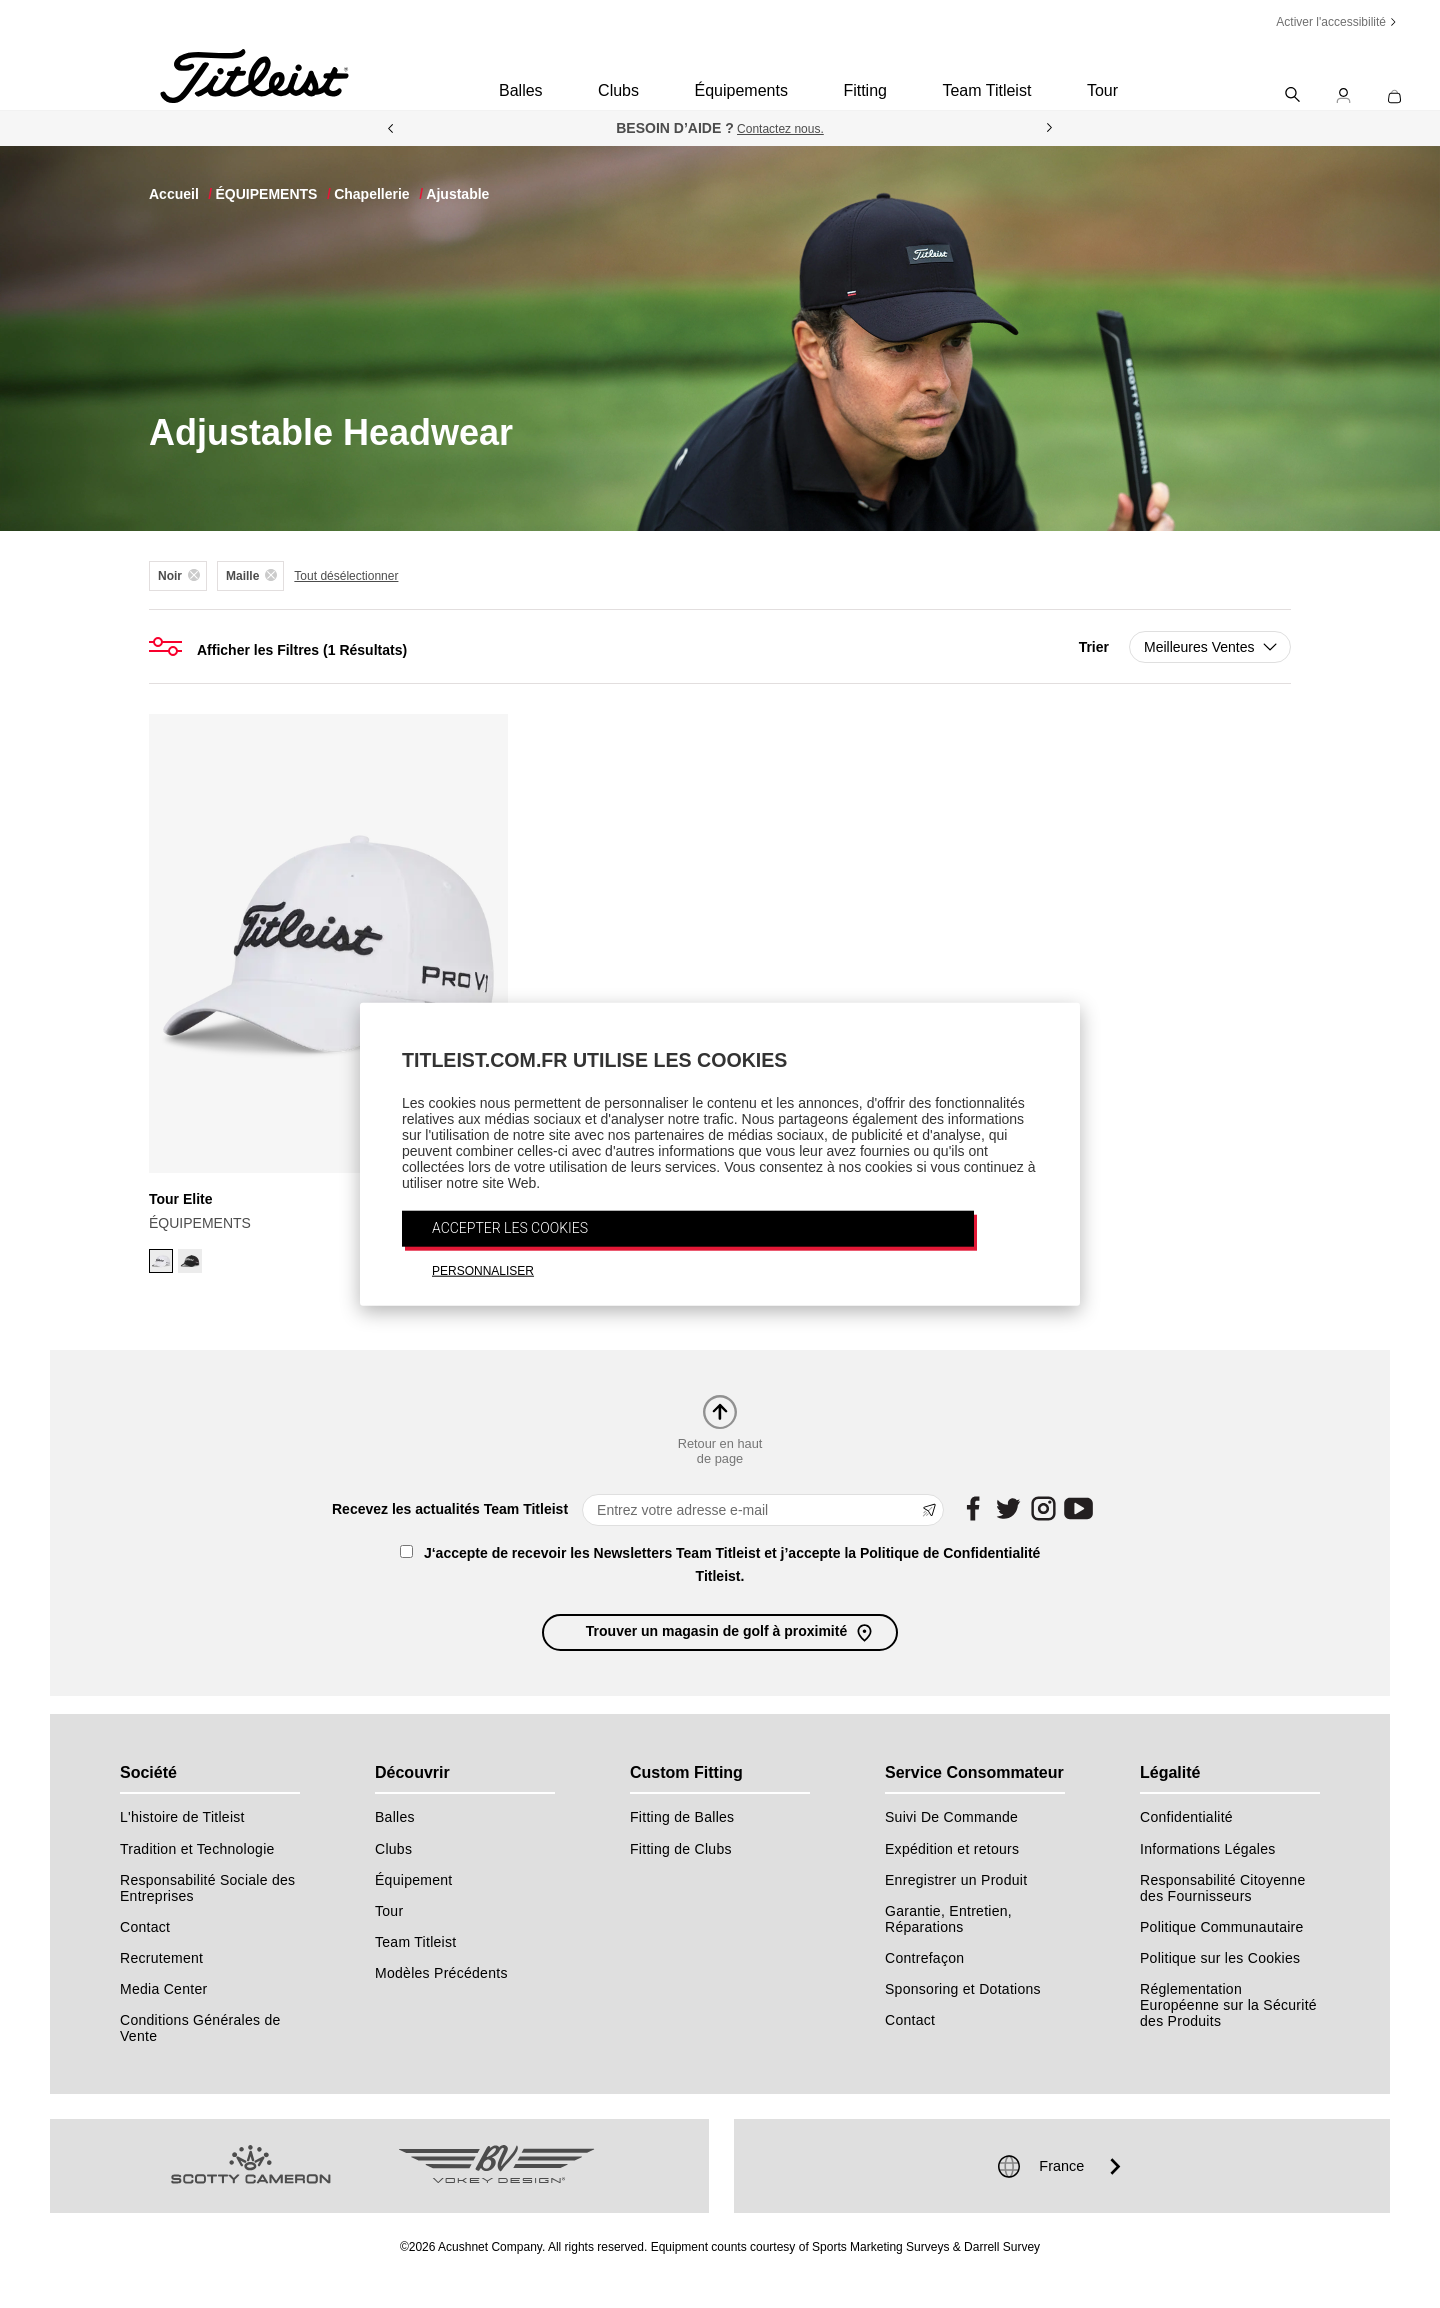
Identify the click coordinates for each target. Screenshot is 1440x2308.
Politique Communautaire (1222, 1927)
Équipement (414, 1880)
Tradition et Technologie (197, 1849)
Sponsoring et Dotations (963, 1989)
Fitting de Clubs (681, 1849)
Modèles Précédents (441, 1973)
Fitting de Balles (682, 1817)
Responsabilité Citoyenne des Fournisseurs (1223, 1888)
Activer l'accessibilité (1331, 22)
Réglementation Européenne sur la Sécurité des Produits (1228, 2005)
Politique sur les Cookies (1220, 1958)
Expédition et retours (952, 1849)
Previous (390, 128)
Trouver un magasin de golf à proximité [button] (730, 1632)
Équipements (740, 90)
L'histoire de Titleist (182, 1817)
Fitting (865, 90)
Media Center (163, 1989)
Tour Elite (181, 1199)
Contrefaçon (924, 1958)
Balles (521, 90)
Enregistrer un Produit (956, 1880)
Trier (1094, 647)
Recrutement (161, 1958)
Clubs (618, 90)
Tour (1102, 90)
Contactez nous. (780, 129)
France (1062, 2166)
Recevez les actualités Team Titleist (450, 1509)
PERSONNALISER (483, 1270)
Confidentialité (1186, 1817)
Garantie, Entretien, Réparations (948, 1919)
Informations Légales (1208, 1849)
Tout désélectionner (346, 576)
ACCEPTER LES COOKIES (510, 1227)
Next (1050, 128)
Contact (145, 1927)
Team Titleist (986, 90)
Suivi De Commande (951, 1817)
